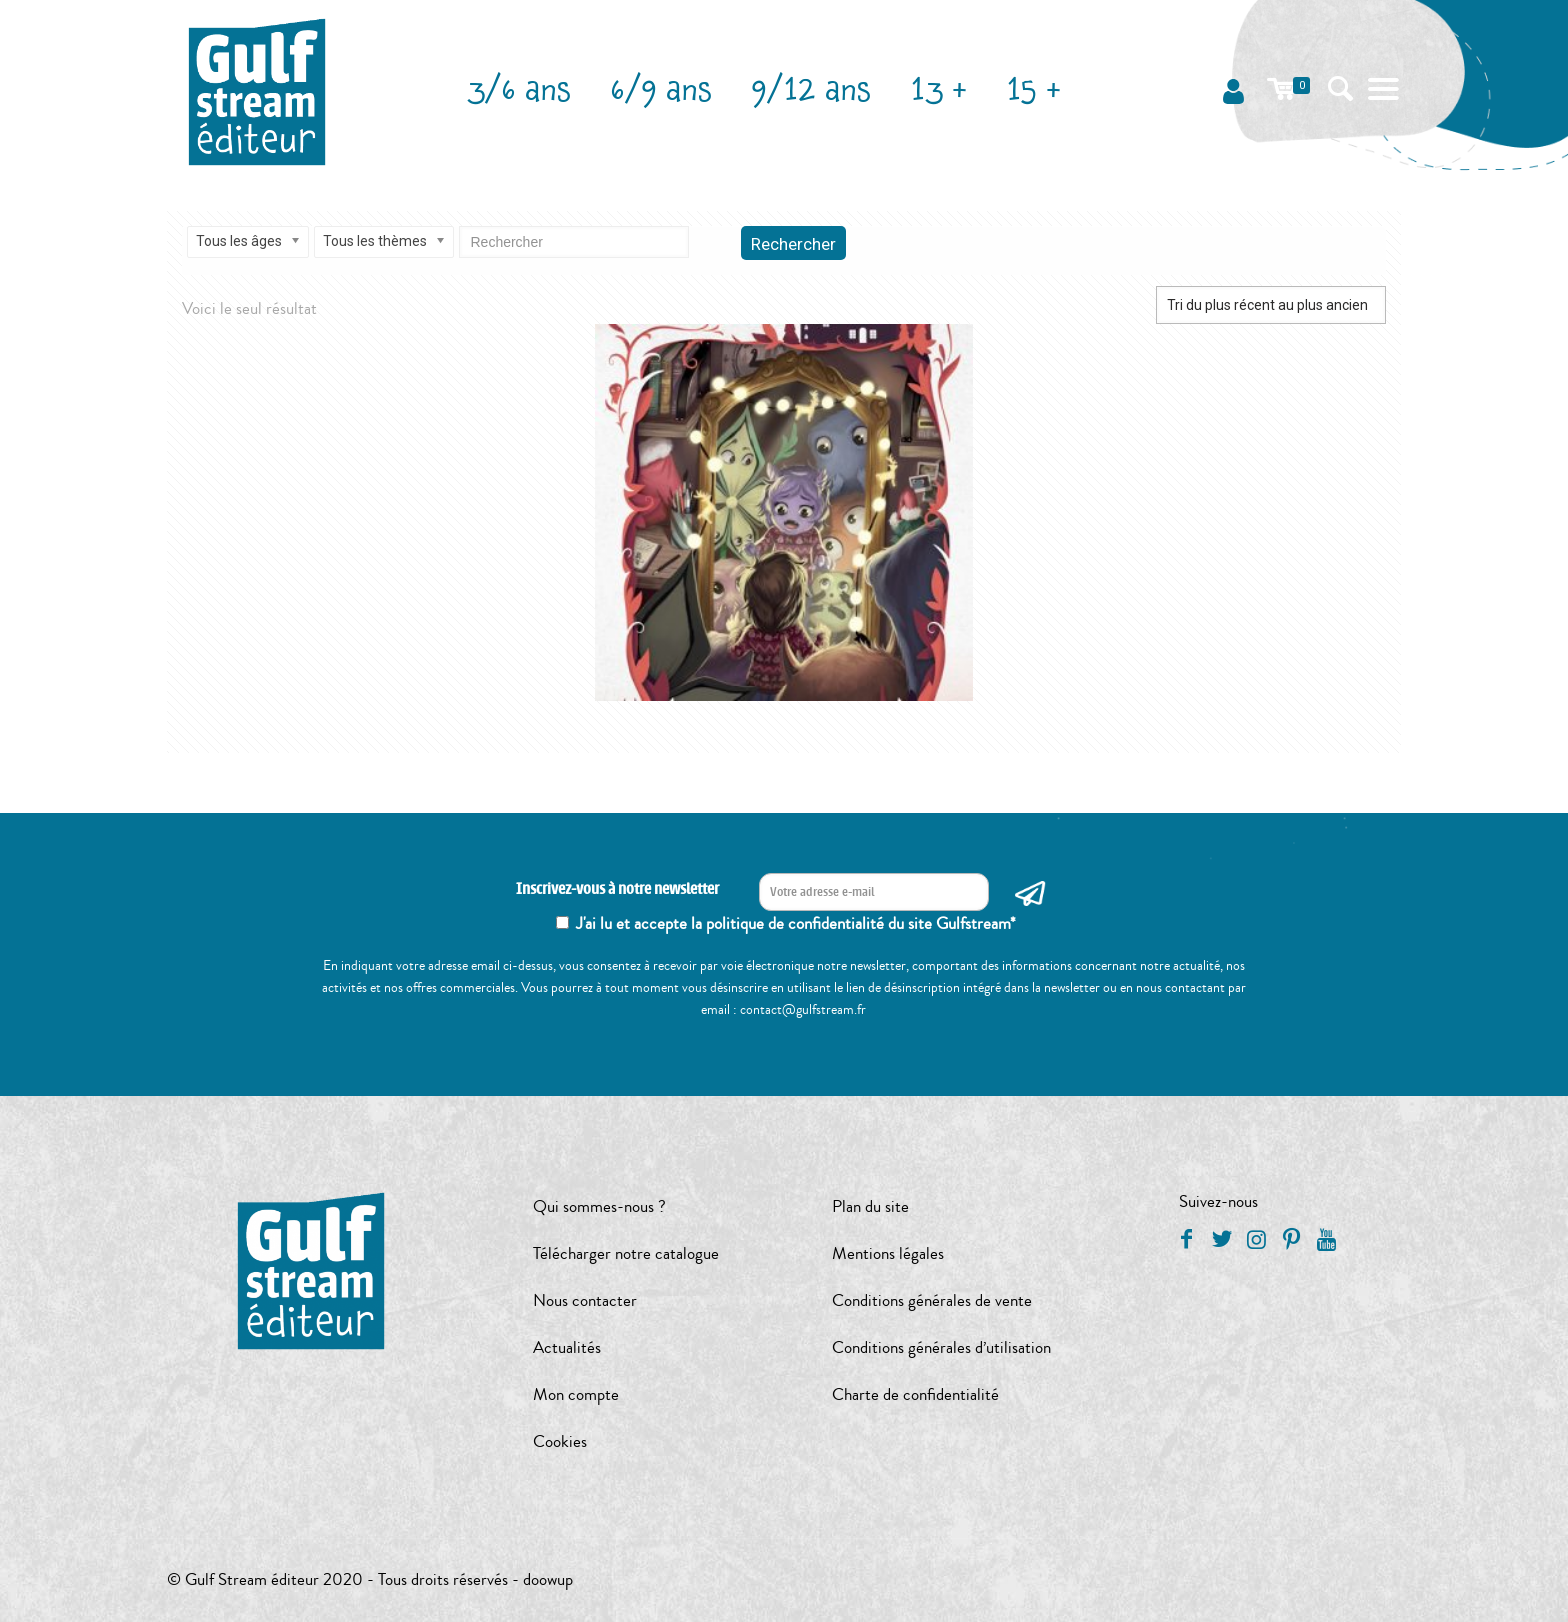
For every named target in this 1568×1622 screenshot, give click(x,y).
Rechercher (793, 244)
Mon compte (576, 1394)
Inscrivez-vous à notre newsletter (617, 889)
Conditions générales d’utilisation (941, 1347)
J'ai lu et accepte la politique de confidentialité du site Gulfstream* (796, 923)
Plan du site (870, 1206)
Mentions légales (888, 1253)
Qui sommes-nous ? (599, 1206)
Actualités (567, 1347)
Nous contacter (585, 1300)
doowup (548, 1579)
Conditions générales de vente (932, 1300)
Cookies (560, 1441)
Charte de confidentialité (915, 1394)
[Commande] (1271, 305)
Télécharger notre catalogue (626, 1253)
